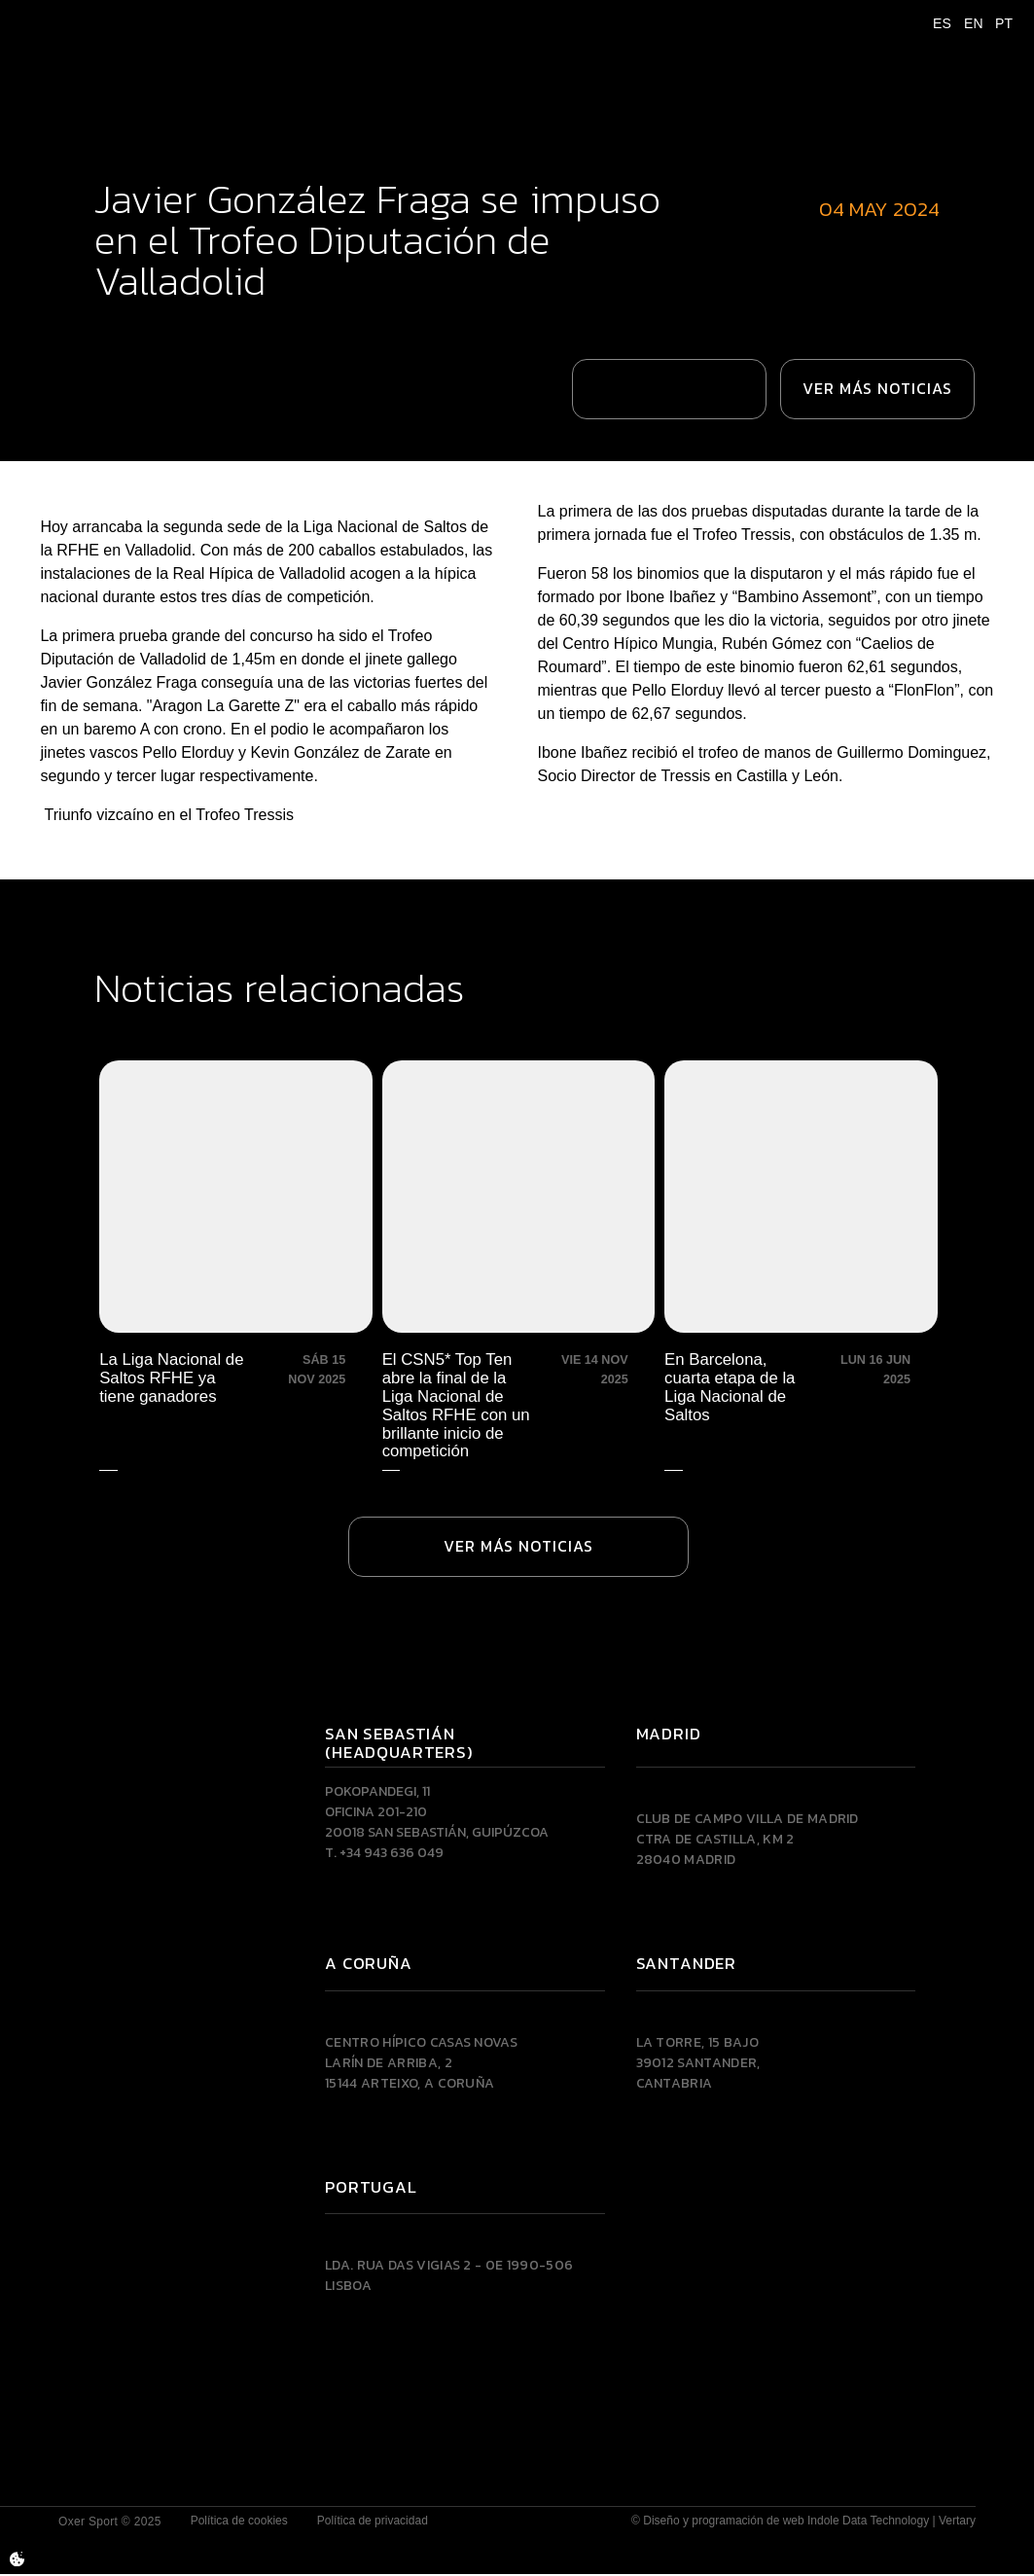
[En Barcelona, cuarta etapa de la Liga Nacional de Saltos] (796, 1263)
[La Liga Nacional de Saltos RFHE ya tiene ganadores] (237, 1263)
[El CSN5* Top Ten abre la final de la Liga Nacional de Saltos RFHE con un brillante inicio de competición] (517, 1263)
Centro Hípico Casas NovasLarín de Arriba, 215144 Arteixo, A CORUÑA (421, 2063)
